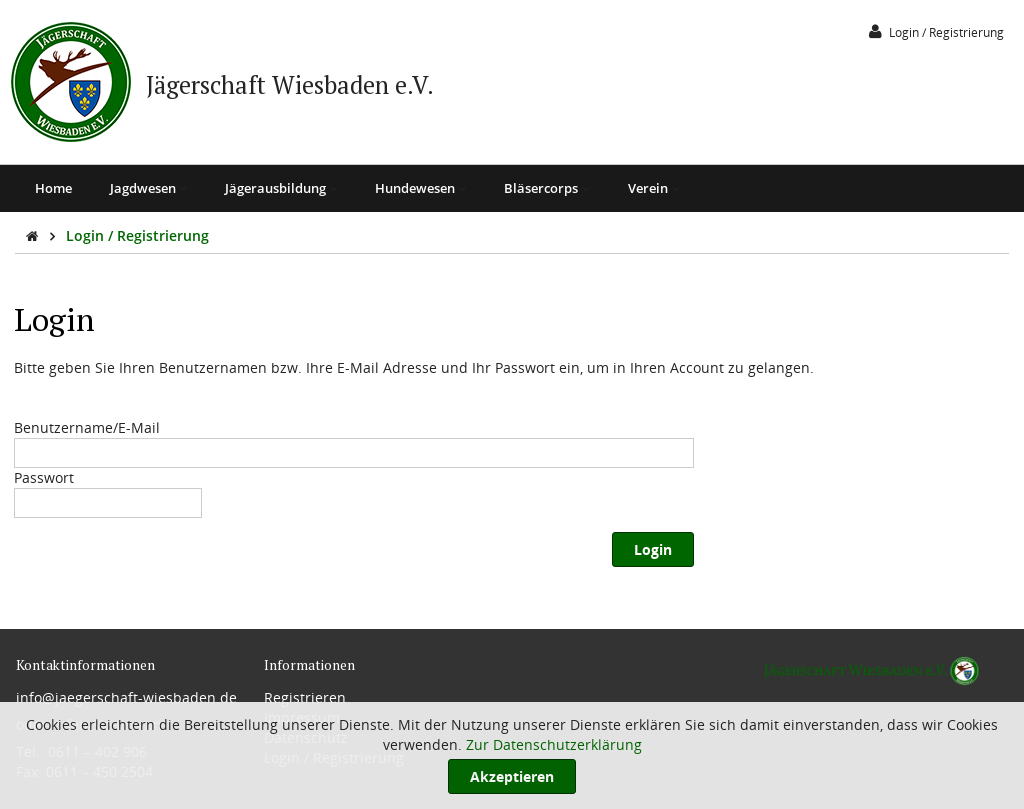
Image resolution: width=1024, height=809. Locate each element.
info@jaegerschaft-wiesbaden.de (126, 697)
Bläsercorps (546, 188)
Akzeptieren (512, 776)
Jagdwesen (148, 188)
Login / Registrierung (137, 235)
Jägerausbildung (281, 188)
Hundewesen (420, 188)
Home (53, 188)
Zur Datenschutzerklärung (554, 744)
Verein (653, 188)
